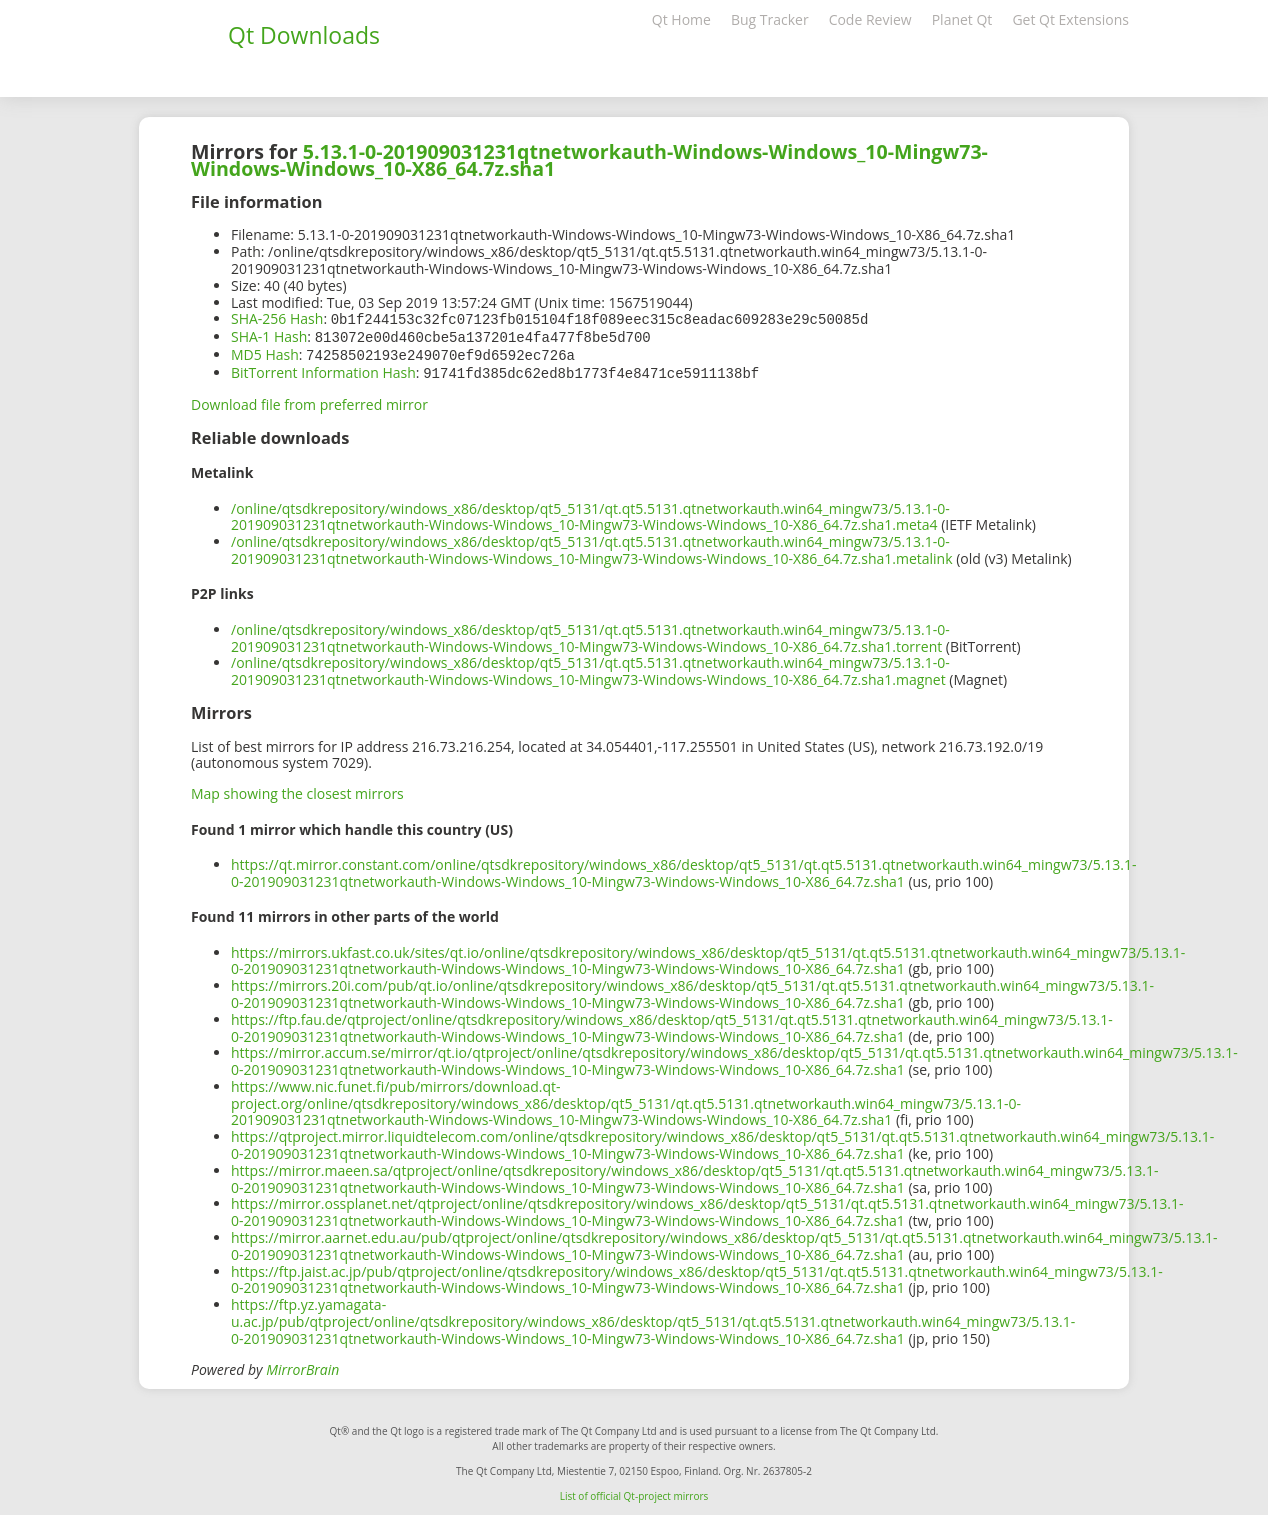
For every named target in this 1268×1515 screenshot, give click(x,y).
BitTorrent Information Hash (323, 369)
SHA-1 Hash (269, 335)
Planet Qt (962, 19)
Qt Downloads (304, 35)
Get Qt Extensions (1070, 19)
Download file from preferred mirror (309, 400)
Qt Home (681, 19)
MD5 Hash (265, 352)
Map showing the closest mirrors (297, 789)
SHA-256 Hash (277, 318)
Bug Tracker (770, 19)
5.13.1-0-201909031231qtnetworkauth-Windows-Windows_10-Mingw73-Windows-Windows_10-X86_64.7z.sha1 (589, 160)
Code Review (870, 19)
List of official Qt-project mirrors (634, 1492)
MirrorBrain (302, 1365)
